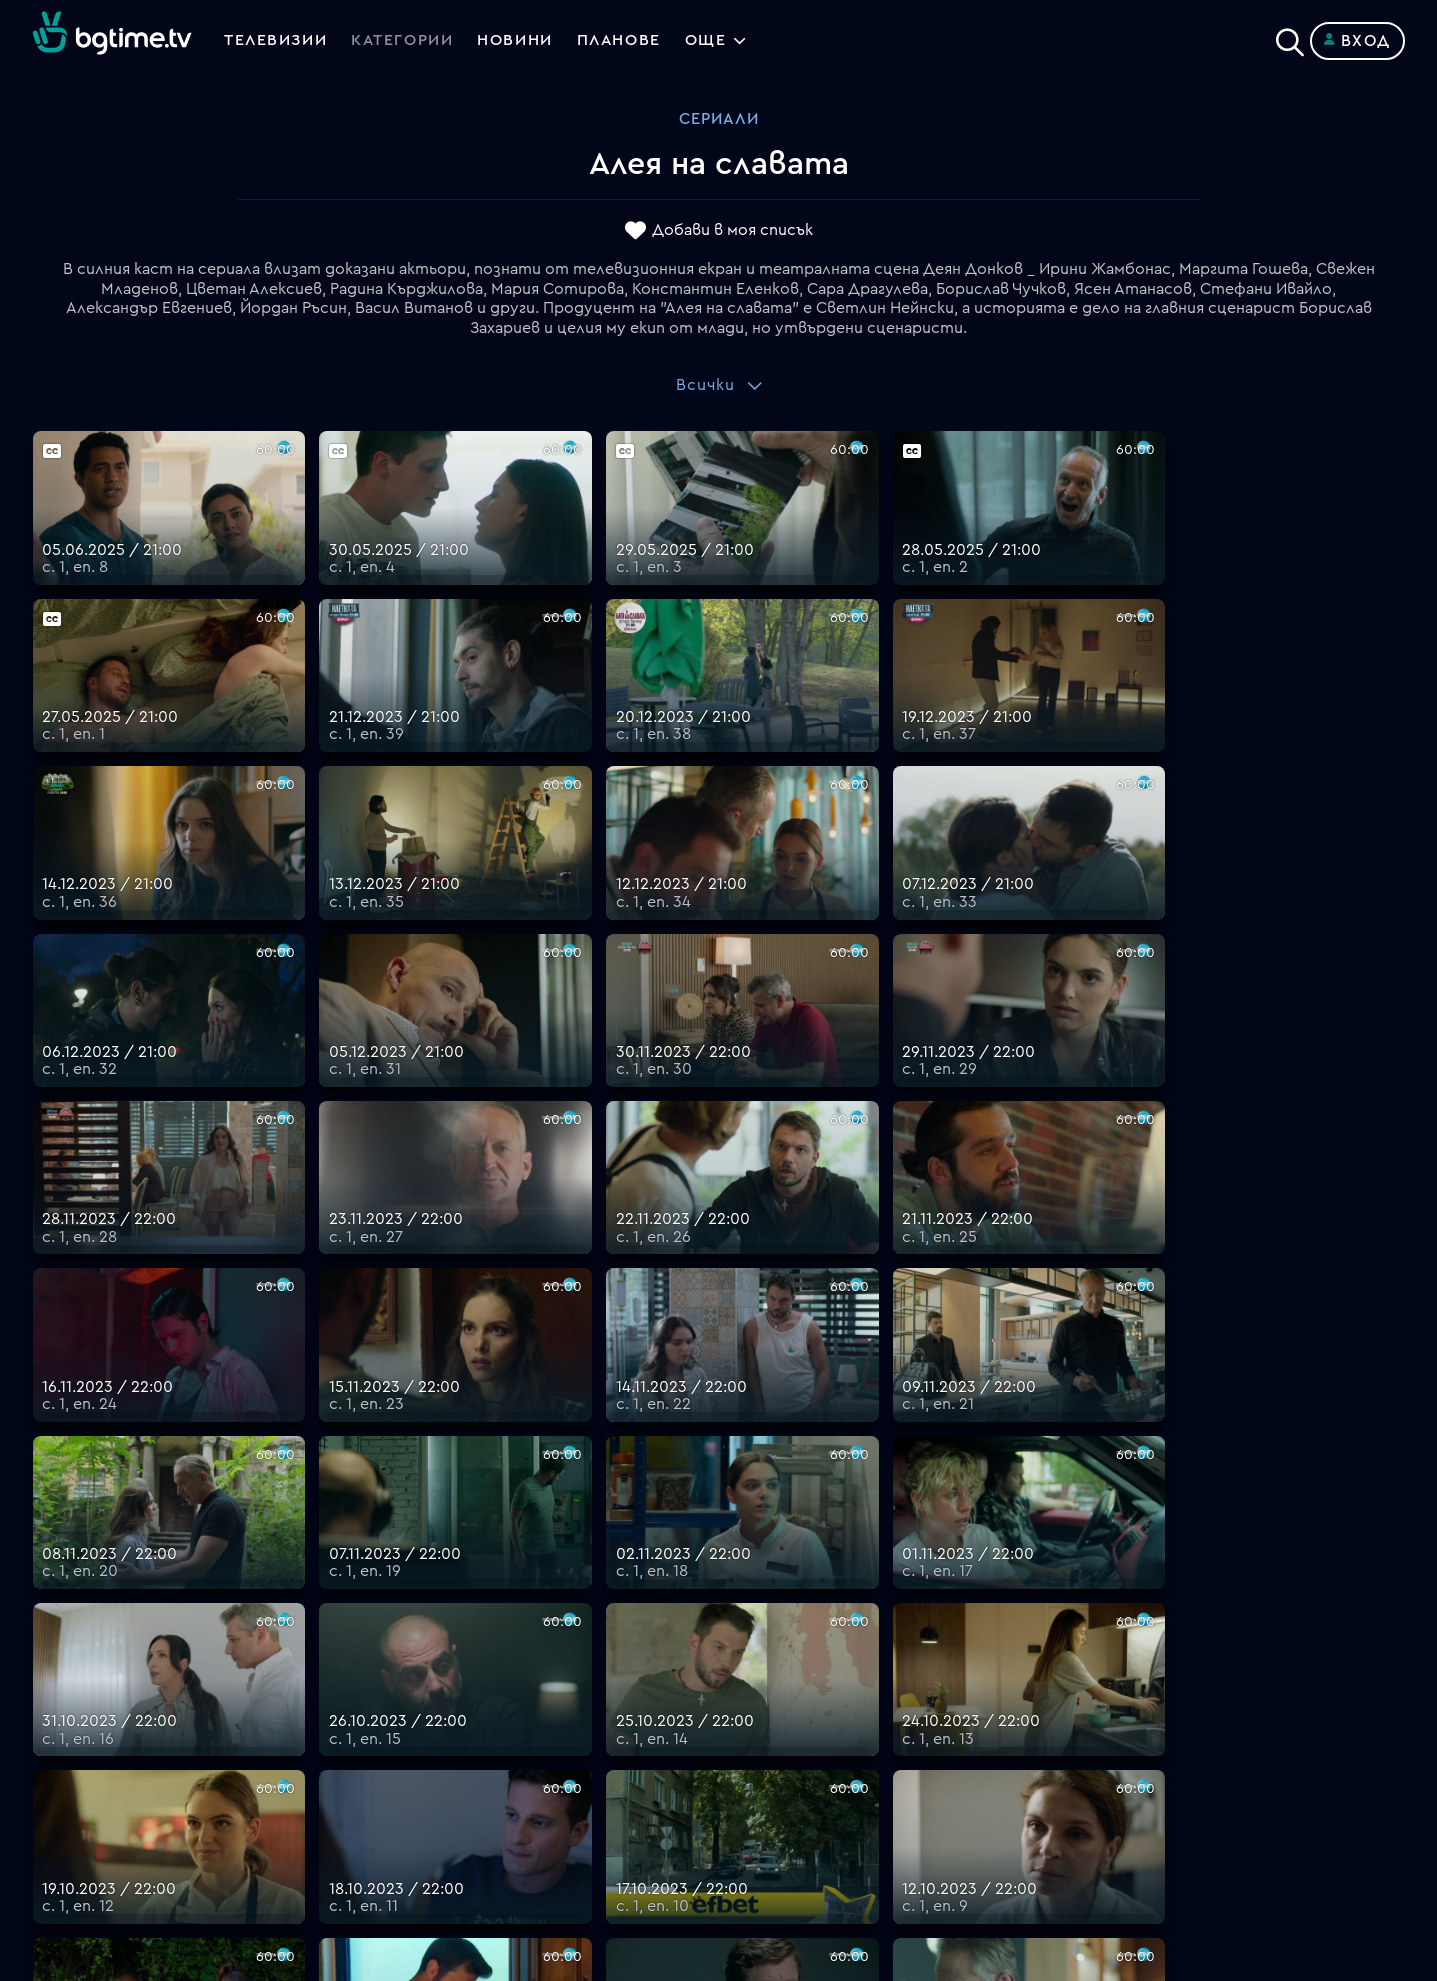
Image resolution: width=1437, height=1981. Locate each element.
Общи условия (775, 1719)
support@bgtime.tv (447, 1839)
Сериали (719, 119)
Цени (738, 1695)
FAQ (734, 1623)
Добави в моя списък (732, 231)
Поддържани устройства (820, 1671)
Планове (751, 1647)
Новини (518, 41)
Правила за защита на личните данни (864, 1743)
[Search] (1290, 37)
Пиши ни (751, 1791)
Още (711, 41)
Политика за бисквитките (824, 1767)
